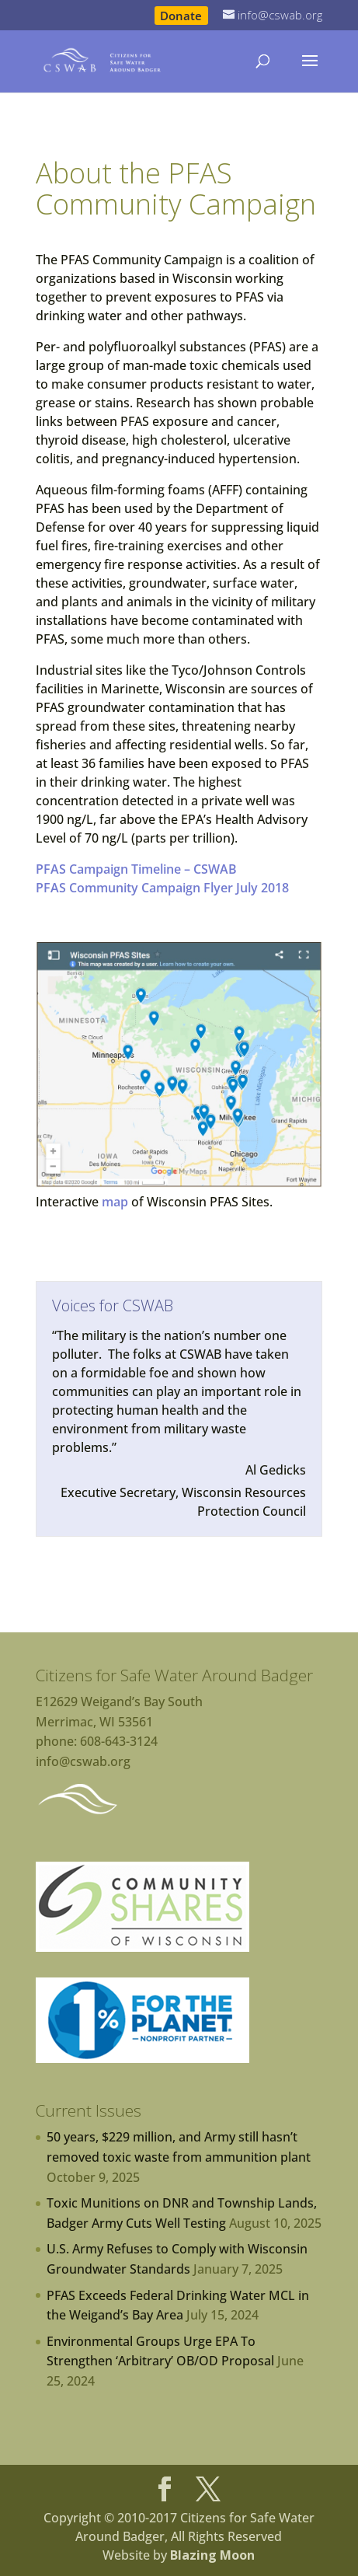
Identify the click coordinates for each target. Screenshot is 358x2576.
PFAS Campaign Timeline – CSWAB (136, 869)
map (115, 1201)
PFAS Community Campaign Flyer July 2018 (162, 887)
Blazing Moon (212, 2555)
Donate (181, 15)
